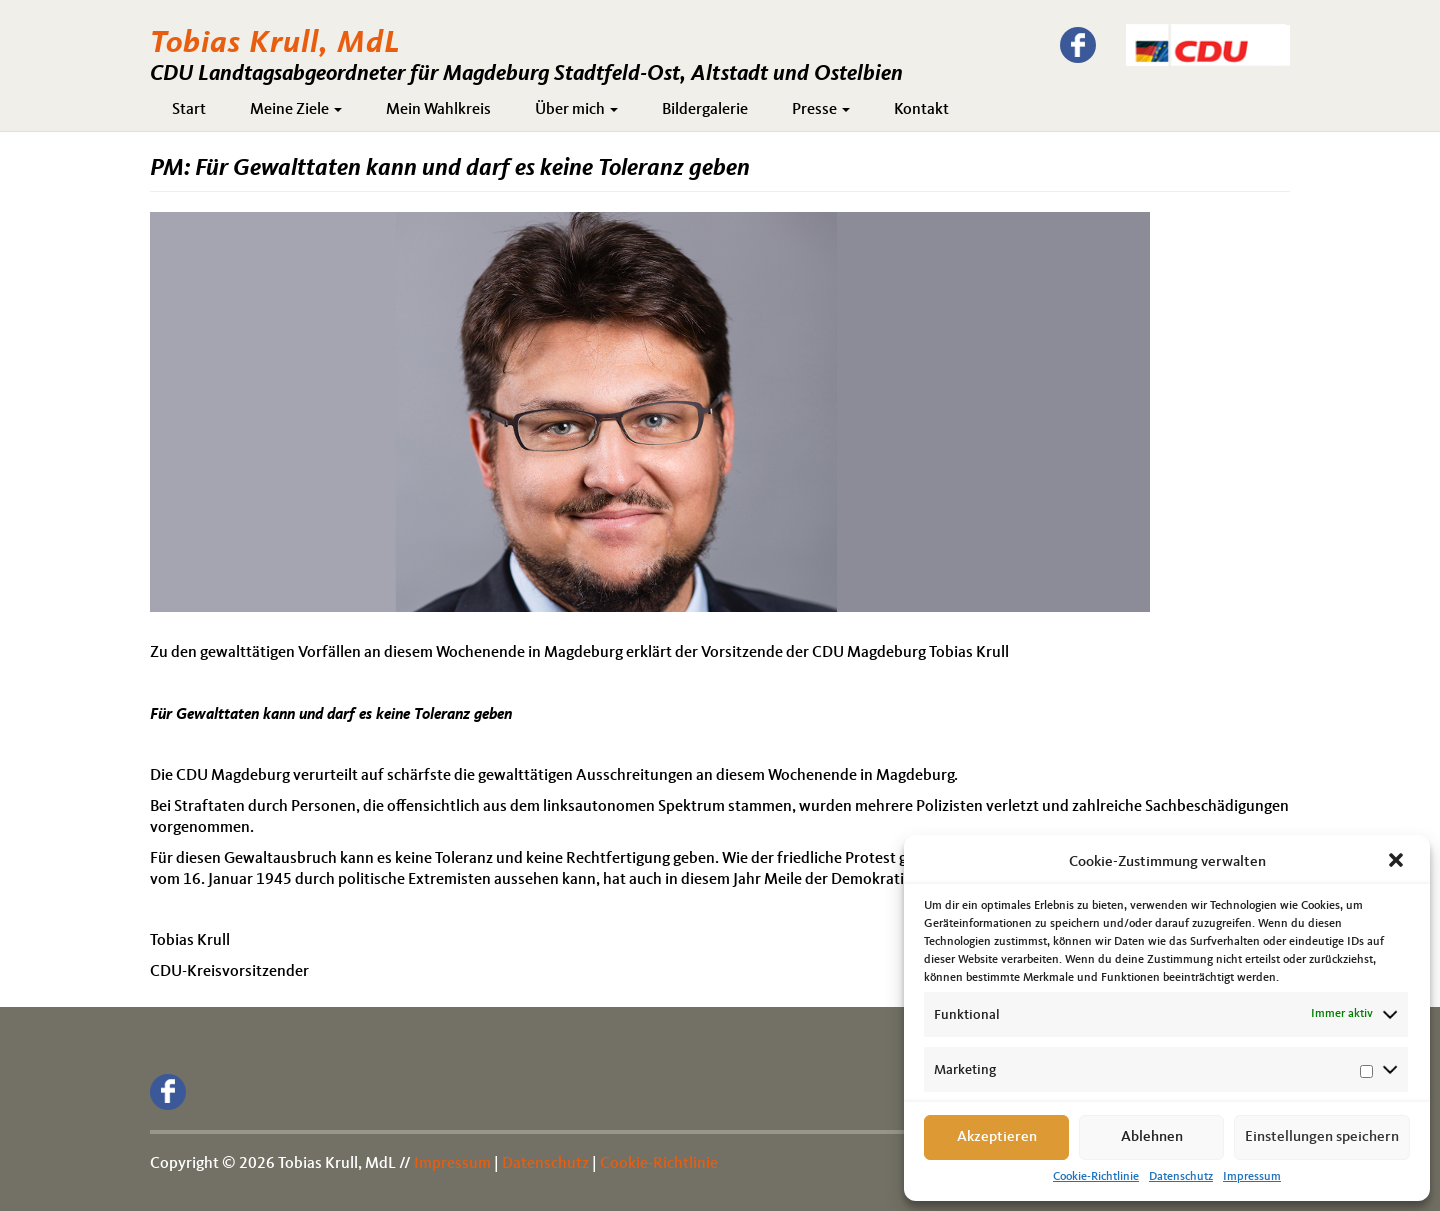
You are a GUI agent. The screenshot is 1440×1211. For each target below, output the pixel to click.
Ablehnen (1152, 1137)
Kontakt (921, 110)
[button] (1398, 862)
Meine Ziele (296, 110)
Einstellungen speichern (1322, 1137)
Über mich (576, 110)
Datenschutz (1181, 1177)
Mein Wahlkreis (438, 110)
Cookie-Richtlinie (1096, 1177)
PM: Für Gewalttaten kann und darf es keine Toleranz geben (450, 169)
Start (189, 110)
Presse (821, 110)
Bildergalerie (705, 110)
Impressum (1252, 1177)
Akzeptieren (997, 1137)
